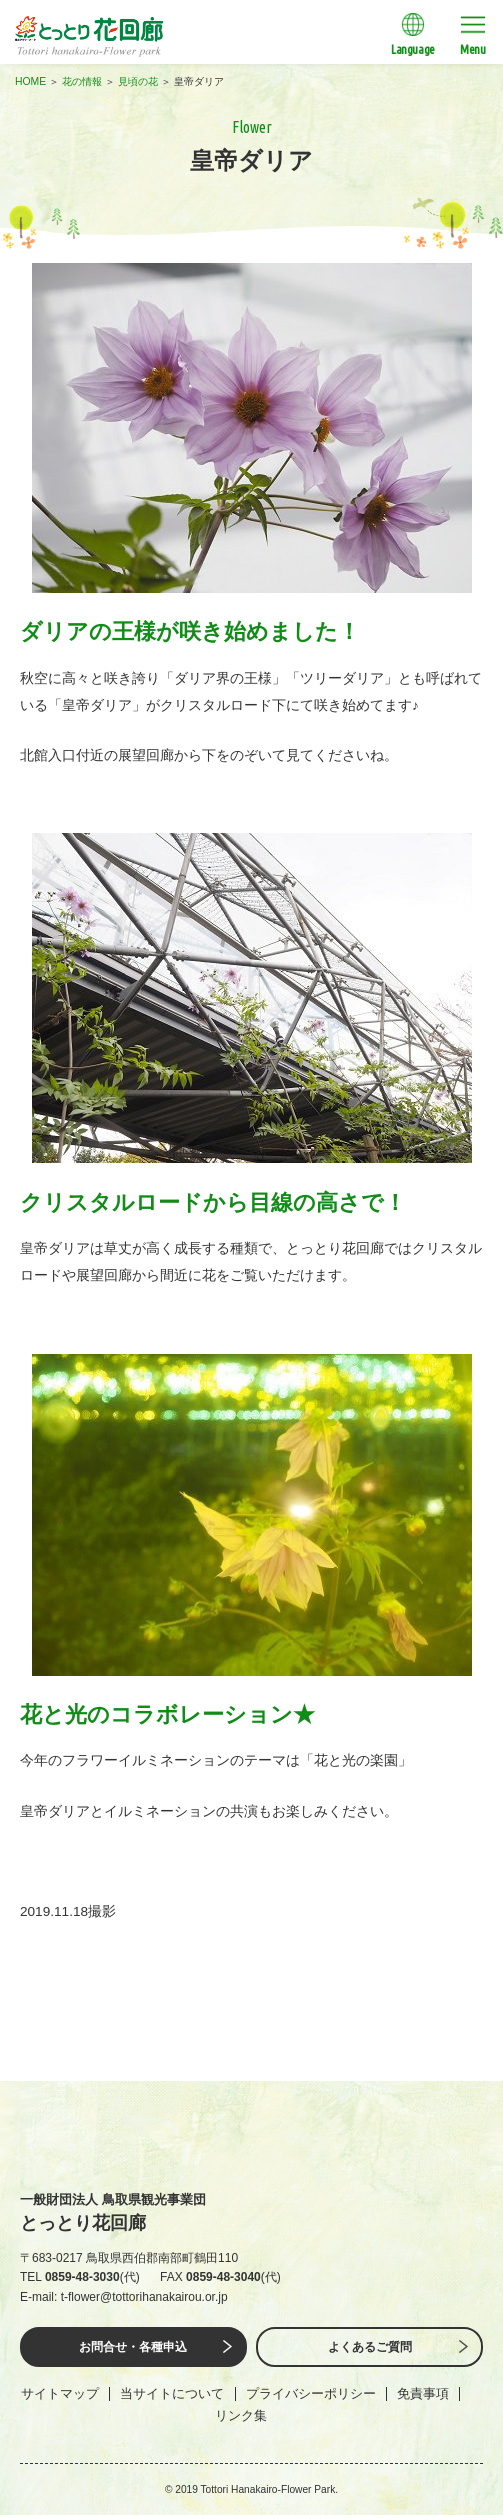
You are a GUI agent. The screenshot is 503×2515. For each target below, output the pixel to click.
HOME (30, 81)
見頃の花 (138, 81)
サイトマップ (60, 2393)
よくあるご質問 (370, 2347)
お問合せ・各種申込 (133, 2347)
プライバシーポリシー (311, 2393)
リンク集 (241, 2415)
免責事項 (423, 2393)
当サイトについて (172, 2393)
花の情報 (82, 81)
